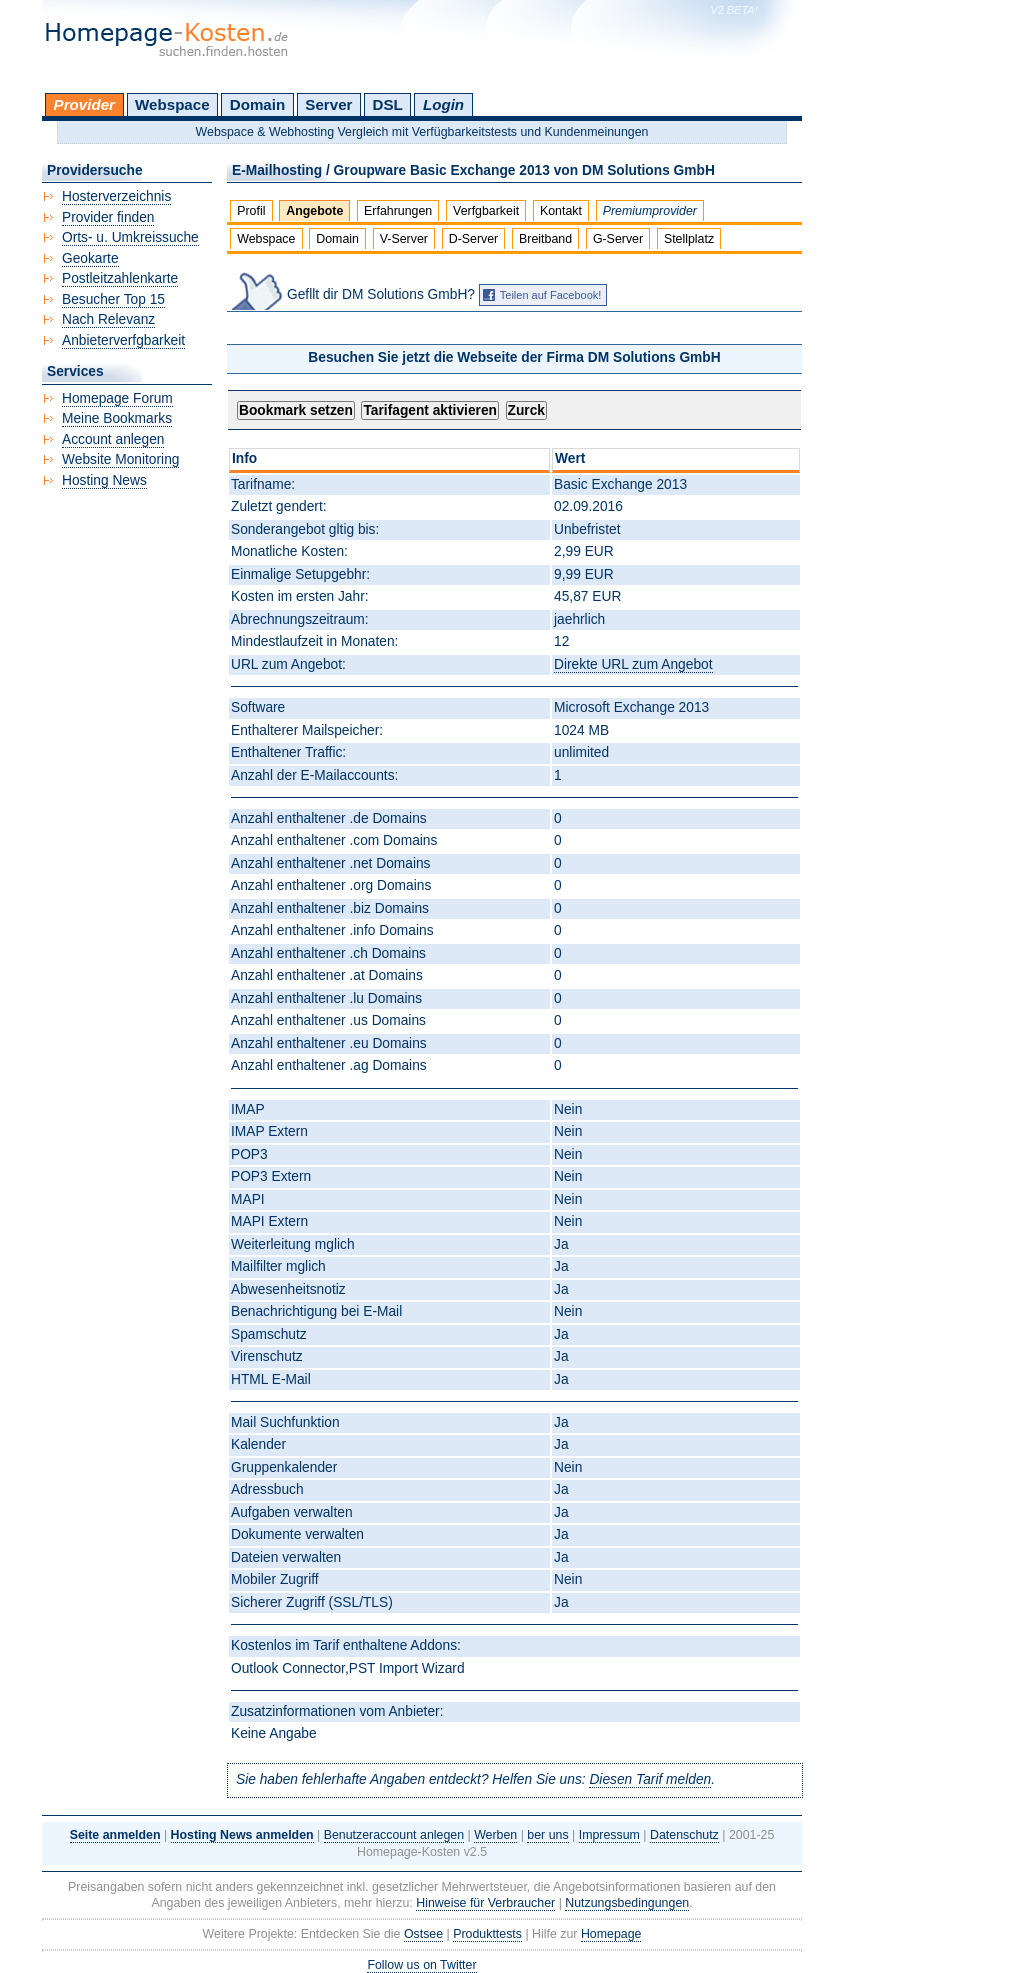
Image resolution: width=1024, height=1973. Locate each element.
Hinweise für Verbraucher (485, 1903)
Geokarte (90, 258)
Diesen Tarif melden (650, 1779)
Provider (84, 104)
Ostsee (423, 1934)
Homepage (611, 1934)
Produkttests (487, 1934)
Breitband (545, 239)
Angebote (314, 211)
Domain (257, 104)
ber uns (547, 1835)
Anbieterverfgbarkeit (123, 340)
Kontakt (561, 211)
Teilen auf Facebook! (551, 295)
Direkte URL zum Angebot (633, 664)
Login (443, 104)
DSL (388, 104)
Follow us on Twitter (421, 1965)
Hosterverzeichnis (116, 196)
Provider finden (108, 217)
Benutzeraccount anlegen (394, 1835)
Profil (251, 211)
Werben (495, 1835)
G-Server (618, 239)
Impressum (609, 1835)
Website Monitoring (120, 459)
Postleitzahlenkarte (120, 278)
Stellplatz (689, 239)
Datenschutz (684, 1835)
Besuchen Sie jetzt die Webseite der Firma (514, 357)
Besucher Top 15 (113, 299)
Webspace (172, 104)
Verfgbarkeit (486, 211)
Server (328, 104)
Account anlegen (113, 439)
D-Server (474, 239)
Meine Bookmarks (117, 418)
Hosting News (104, 480)
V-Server (404, 239)
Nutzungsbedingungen (627, 1903)
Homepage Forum (117, 398)
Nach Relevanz (108, 319)
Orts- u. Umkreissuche (130, 237)
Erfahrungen (398, 211)
